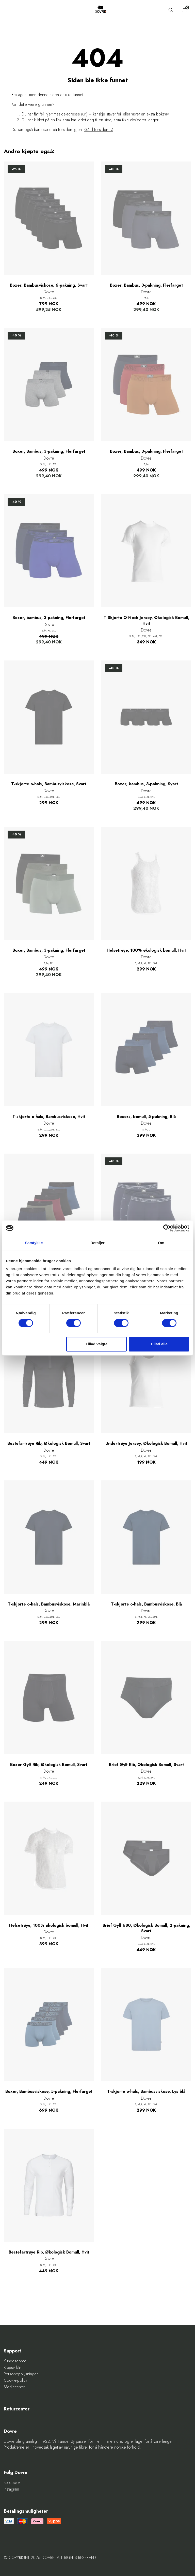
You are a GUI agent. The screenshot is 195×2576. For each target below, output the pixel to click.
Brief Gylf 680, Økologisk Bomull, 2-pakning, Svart (146, 1928)
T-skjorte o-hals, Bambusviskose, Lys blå (146, 2091)
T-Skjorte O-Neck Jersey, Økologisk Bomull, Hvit (146, 620)
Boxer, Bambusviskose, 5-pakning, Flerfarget (48, 2091)
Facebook (12, 2482)
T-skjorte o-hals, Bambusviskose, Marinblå (49, 1604)
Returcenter (16, 2409)
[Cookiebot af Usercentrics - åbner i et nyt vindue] (167, 1228)
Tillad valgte (96, 1344)
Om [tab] (161, 1243)
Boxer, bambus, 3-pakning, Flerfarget (48, 618)
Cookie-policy (15, 2380)
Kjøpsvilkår (12, 2368)
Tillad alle (159, 1344)
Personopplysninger (21, 2374)
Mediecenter (14, 2387)
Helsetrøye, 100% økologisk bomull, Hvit (146, 950)
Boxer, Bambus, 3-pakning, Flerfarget (146, 285)
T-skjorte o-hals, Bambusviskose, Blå (146, 1604)
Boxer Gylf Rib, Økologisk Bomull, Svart (48, 1765)
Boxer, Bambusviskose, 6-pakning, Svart (49, 285)
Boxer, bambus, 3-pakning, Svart (146, 784)
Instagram (11, 2489)
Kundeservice (15, 2361)
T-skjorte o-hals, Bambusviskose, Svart (48, 784)
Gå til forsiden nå (98, 130)
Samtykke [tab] (34, 1243)
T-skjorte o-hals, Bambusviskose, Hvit (48, 1117)
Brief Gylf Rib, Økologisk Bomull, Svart (146, 1765)
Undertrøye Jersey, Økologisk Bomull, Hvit (146, 1443)
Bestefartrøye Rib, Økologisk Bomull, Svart (48, 1443)
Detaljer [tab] (97, 1243)
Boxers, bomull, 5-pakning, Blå (146, 1117)
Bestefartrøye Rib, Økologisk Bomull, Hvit (49, 2252)
